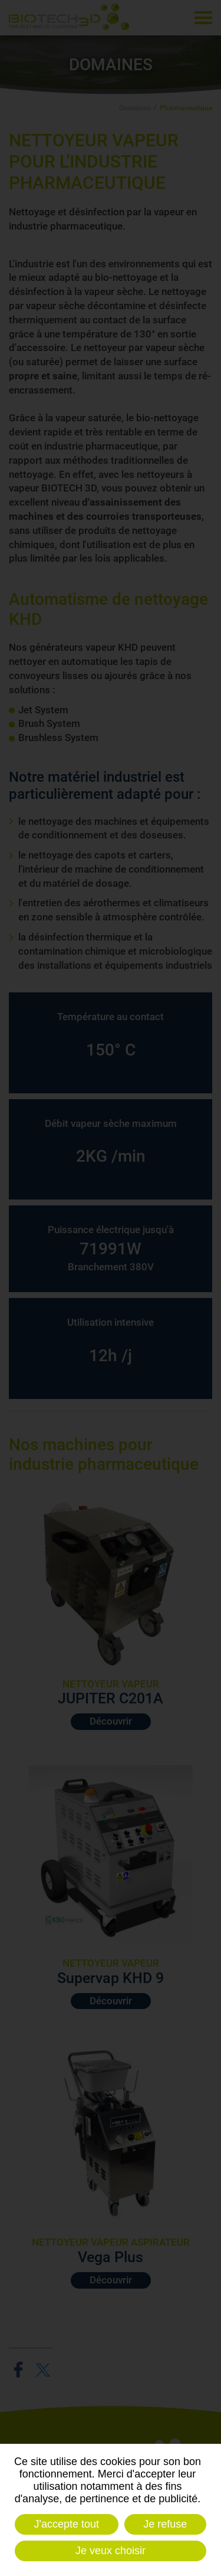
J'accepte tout (67, 2524)
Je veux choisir (110, 2551)
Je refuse (165, 2524)
